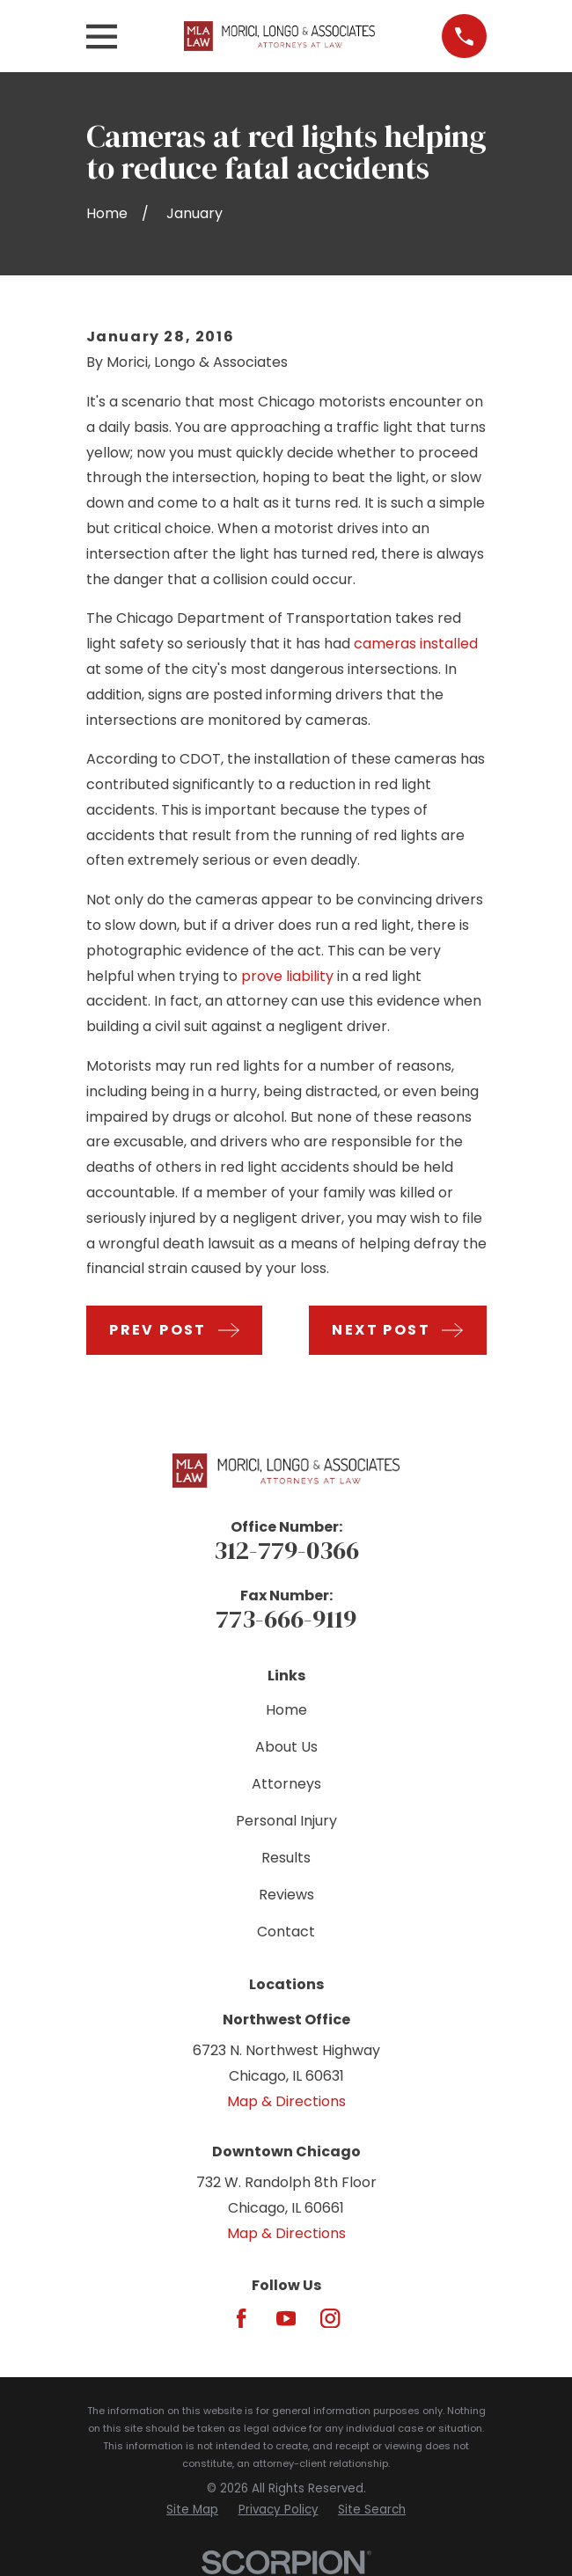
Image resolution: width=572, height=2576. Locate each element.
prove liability (287, 976)
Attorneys (286, 1784)
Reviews (286, 1894)
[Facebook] (241, 2318)
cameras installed (416, 643)
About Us (286, 1747)
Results (286, 1858)
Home (286, 1710)
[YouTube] (286, 2318)
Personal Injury (286, 1821)
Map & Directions (286, 2101)
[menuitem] (192, 2510)
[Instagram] (330, 2318)
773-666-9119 (286, 1618)
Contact (286, 1931)
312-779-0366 (286, 1550)
